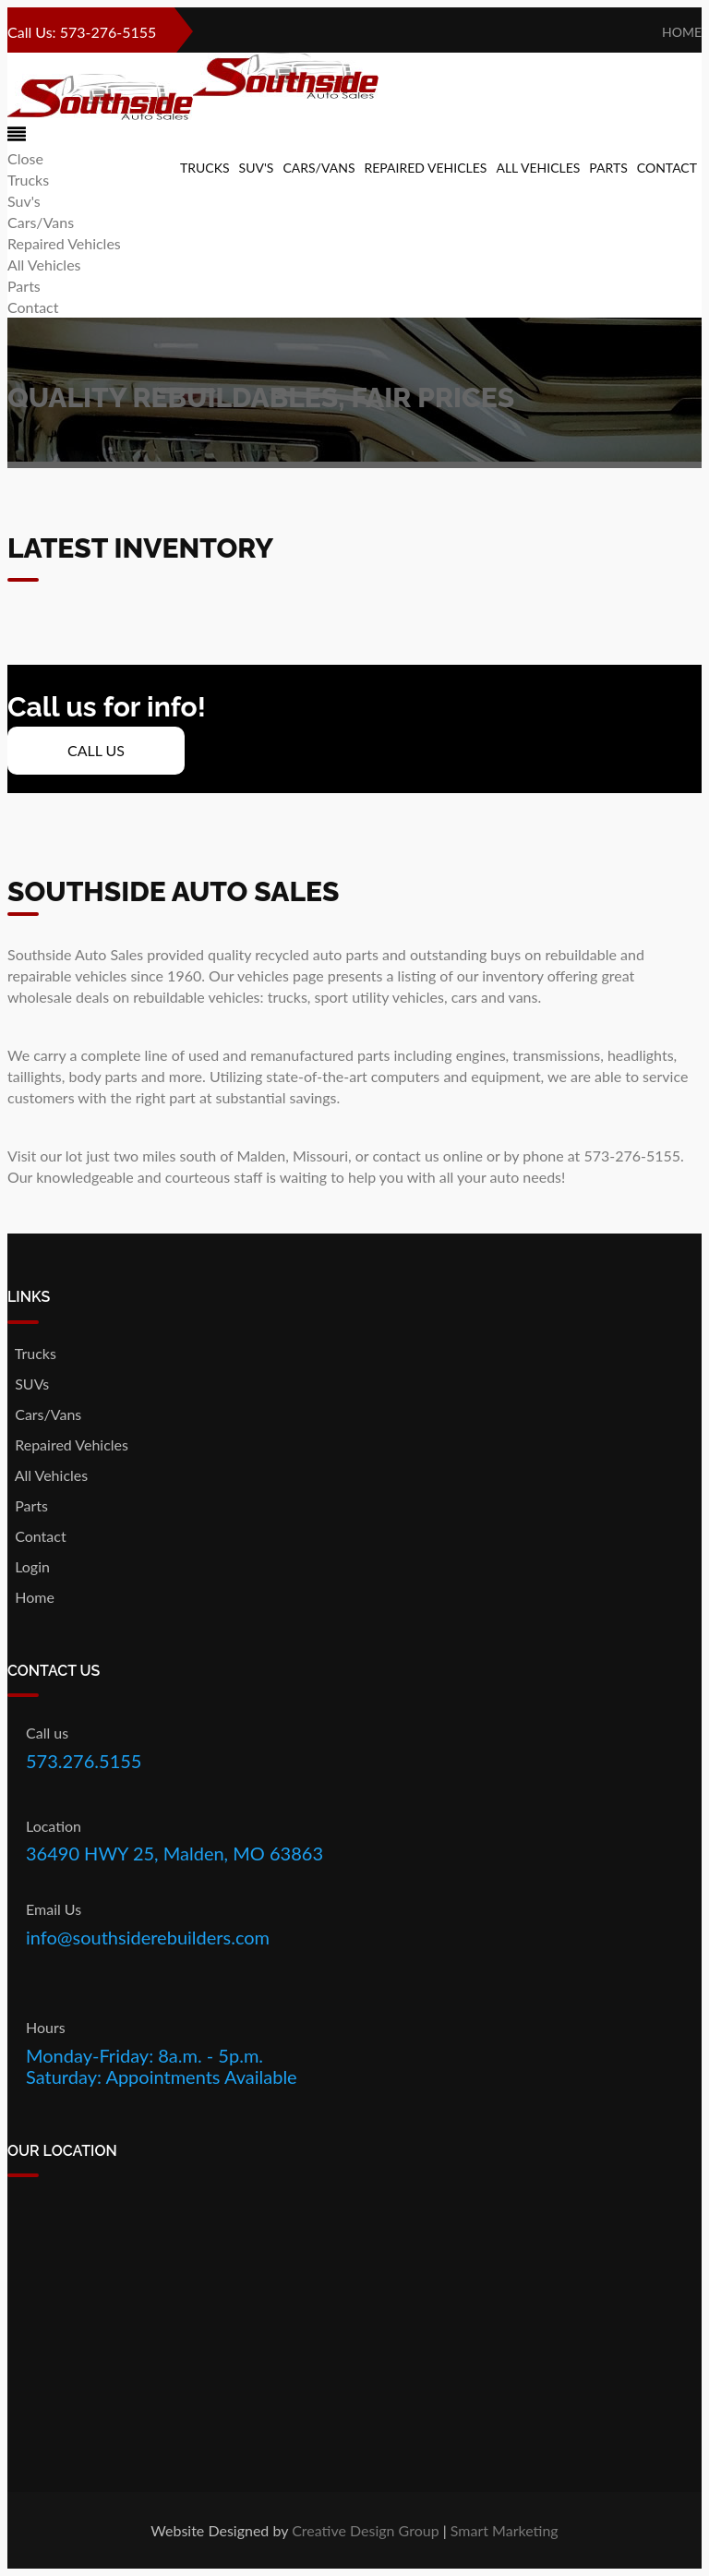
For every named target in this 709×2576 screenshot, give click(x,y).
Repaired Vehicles (426, 167)
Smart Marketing (505, 2530)
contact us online (427, 1155)
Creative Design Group (365, 2530)
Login (28, 1566)
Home (678, 32)
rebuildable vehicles (196, 996)
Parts (608, 167)
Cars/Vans (318, 167)
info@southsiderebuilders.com (148, 1937)
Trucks (205, 167)
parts (373, 1055)
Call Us (96, 750)
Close (25, 158)
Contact (667, 167)
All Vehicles (538, 167)
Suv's (256, 167)
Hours (46, 2027)
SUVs (28, 1383)
